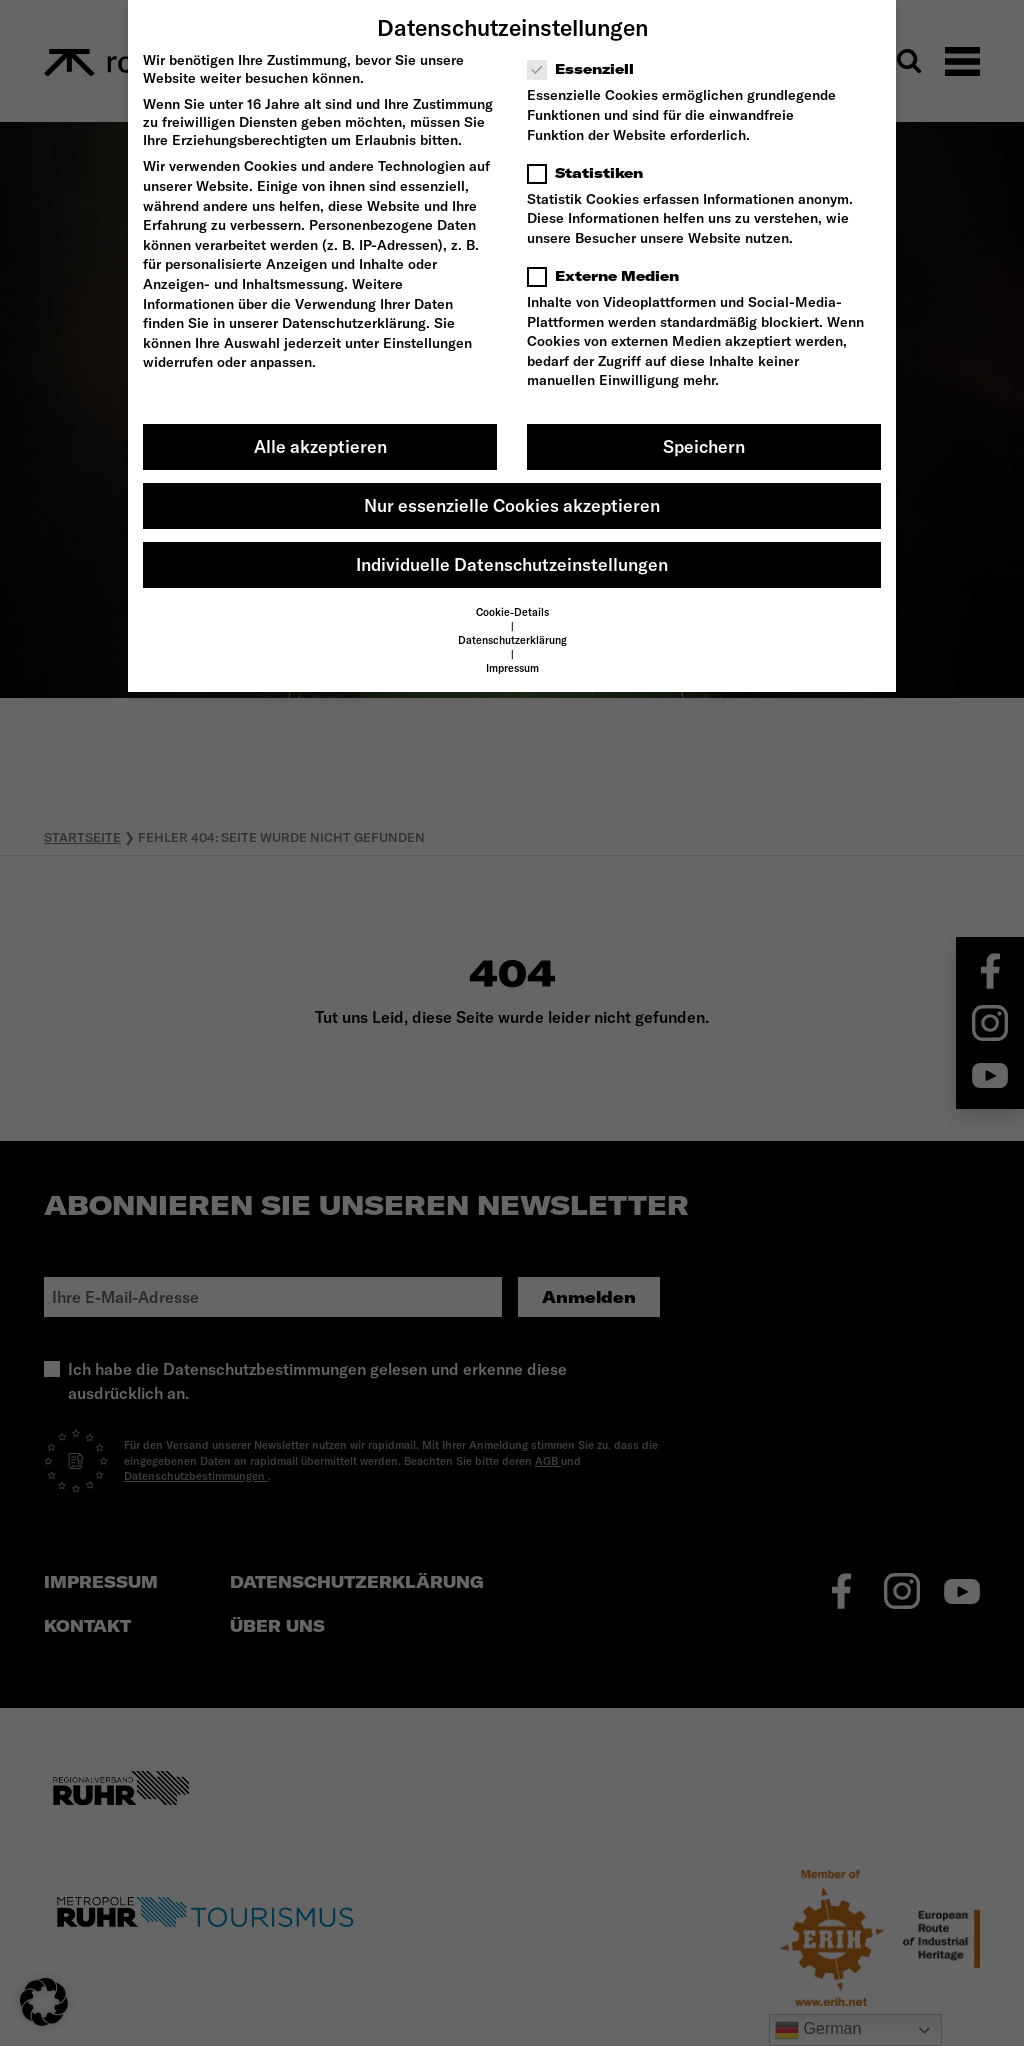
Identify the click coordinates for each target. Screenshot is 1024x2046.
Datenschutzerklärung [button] (512, 640)
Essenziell (587, 69)
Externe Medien (609, 276)
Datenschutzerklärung (354, 323)
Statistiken (591, 173)
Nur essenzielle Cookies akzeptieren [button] (512, 505)
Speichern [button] (704, 446)
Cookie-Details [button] (512, 612)
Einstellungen (427, 343)
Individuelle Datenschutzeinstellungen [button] (512, 564)
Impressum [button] (512, 668)
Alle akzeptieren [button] (320, 446)
